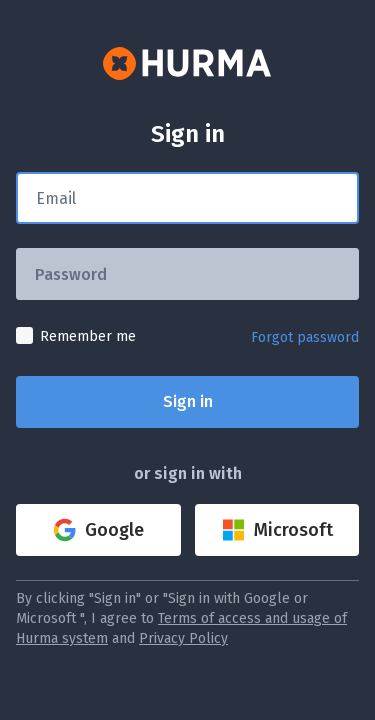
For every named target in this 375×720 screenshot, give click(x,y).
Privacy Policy (183, 638)
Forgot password (305, 337)
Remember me (88, 336)
